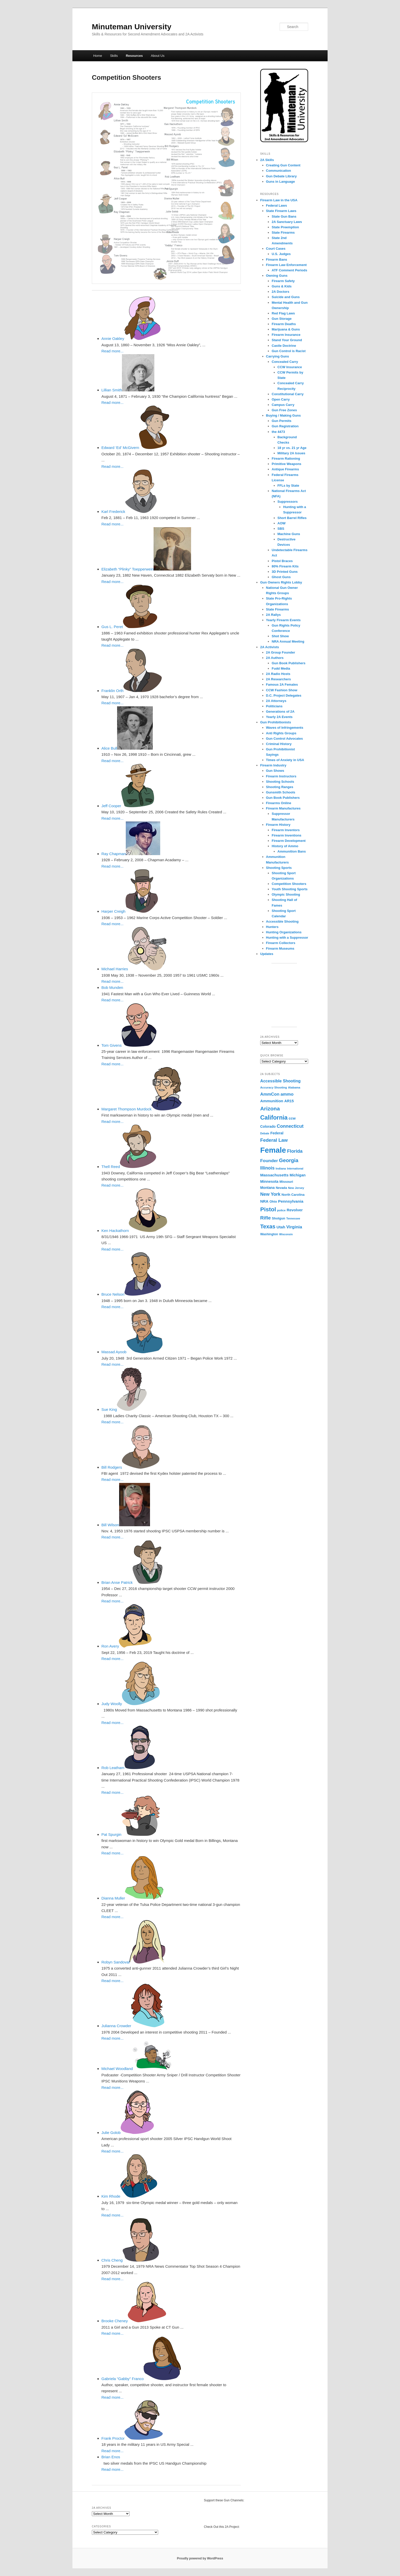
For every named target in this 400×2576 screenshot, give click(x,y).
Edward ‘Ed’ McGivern (120, 447)
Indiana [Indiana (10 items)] (281, 1168)
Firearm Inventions (286, 835)
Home (97, 56)
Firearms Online (278, 803)
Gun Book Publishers (288, 663)
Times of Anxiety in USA (285, 760)
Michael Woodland (117, 2068)
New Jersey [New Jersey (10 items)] (296, 1187)
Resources (134, 56)
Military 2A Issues (291, 453)
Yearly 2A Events (279, 717)
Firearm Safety (283, 281)
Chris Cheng (112, 2260)
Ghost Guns (281, 577)
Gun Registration (285, 426)
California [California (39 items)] (274, 1117)
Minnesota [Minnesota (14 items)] (269, 1181)
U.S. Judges (281, 254)
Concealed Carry (285, 362)
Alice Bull (109, 748)
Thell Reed (111, 1166)
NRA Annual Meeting (288, 641)
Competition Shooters (289, 884)
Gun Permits (281, 421)
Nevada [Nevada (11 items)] (281, 1188)
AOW (282, 523)
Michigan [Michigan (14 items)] (298, 1175)
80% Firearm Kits (285, 566)
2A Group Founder (280, 652)
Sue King (109, 1409)
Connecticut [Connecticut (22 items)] (290, 1126)
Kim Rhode (111, 2196)
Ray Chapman (114, 854)
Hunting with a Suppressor (287, 937)
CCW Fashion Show (281, 690)
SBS (281, 528)
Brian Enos (111, 2457)
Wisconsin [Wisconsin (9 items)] (286, 1234)
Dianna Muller (113, 1898)
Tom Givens (112, 1045)
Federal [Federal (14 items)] (276, 1133)
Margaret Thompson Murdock (127, 1109)
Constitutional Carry (288, 394)
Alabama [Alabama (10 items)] (294, 1087)
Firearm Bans (276, 259)
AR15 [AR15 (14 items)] (289, 1101)
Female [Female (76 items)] (273, 1150)
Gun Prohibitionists (275, 722)
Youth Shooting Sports (290, 889)
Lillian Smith (112, 390)
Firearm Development (289, 841)
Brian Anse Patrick (117, 1582)
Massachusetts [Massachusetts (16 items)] (274, 1175)
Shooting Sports (279, 868)
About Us (157, 56)
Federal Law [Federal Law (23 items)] (274, 1140)
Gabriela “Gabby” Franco (123, 2378)
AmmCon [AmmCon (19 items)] (269, 1094)
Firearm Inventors (286, 830)
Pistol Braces (282, 561)
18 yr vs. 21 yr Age (292, 448)
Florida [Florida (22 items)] (295, 1151)
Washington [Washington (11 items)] (269, 1234)
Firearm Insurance (286, 335)
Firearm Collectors (280, 943)
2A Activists (269, 647)
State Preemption (285, 227)
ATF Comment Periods (289, 270)
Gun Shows (275, 771)
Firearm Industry (273, 765)
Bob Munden (112, 987)
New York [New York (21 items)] (270, 1194)
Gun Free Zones (284, 410)
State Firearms (283, 232)
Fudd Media (281, 668)
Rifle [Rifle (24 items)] (265, 1217)
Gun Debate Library (281, 176)
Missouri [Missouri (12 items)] (286, 1182)
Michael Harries (115, 969)
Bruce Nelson (113, 1294)
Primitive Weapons (286, 464)
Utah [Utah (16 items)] (281, 1227)
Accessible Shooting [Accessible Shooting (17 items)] (280, 1081)
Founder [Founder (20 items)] (269, 1160)
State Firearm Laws (281, 211)
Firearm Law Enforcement (286, 265)
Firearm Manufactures (283, 808)
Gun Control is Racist (289, 351)
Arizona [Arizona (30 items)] (270, 1108)
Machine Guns (289, 534)
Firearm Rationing (286, 458)
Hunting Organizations (284, 932)
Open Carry (281, 399)
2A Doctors (280, 292)
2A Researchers (278, 679)
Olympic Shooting (286, 894)
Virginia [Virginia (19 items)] (294, 1227)
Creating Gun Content (283, 165)
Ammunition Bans (292, 851)
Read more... (113, 351)
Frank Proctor (113, 2438)
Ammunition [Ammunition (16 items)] (271, 1101)
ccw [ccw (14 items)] (292, 1118)
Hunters (272, 927)
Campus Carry (283, 405)
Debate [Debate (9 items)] (264, 1133)
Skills (114, 56)
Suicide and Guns (286, 297)
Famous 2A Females (282, 684)
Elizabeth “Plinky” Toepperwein (128, 569)
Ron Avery (110, 1646)
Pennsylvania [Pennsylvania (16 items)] (290, 1201)
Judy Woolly (112, 1704)
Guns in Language (280, 181)
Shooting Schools (280, 782)
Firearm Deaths (284, 324)
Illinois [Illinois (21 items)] (267, 1168)
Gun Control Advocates (284, 738)
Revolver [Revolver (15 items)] (295, 1210)
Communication (278, 170)
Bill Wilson (110, 1525)
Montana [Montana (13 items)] (267, 1188)
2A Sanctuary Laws (287, 222)
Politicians (274, 706)
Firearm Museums (280, 948)
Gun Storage (282, 319)
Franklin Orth (113, 690)
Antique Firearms (285, 469)
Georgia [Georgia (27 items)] (288, 1160)
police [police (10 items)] (281, 1210)
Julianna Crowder (116, 2026)
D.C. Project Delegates (284, 695)
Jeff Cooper (111, 806)
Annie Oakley (113, 338)
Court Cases (276, 248)
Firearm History (278, 825)
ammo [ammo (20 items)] (286, 1094)
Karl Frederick (113, 511)
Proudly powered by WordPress (200, 2558)
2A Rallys (273, 615)
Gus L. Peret (112, 627)
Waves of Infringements (284, 727)
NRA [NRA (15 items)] (264, 1201)
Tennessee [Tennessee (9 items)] (293, 1218)
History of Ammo (285, 846)
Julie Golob (111, 2132)
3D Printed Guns (285, 572)
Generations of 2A (280, 711)
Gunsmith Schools (280, 792)
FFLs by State (288, 485)
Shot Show (280, 636)
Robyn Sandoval (116, 1962)
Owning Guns (277, 275)
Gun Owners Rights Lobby (281, 582)
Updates (266, 954)
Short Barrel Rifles (292, 518)
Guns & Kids (282, 286)
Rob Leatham (113, 1767)
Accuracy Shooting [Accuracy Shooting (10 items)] (273, 1087)
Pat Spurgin (111, 1834)
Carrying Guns (277, 356)
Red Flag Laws (283, 313)
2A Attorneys (276, 701)
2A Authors (275, 658)
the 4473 (278, 432)
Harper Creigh (114, 911)
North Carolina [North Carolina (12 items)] (293, 1195)
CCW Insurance (290, 367)
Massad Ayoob (114, 1352)
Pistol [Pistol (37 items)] (268, 1209)
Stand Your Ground (287, 340)
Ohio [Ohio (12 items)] (273, 1201)
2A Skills (267, 160)
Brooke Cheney (115, 2321)
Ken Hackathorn (115, 1230)
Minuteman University (131, 26)
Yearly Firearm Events (283, 620)
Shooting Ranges (279, 787)
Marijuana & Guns (286, 329)
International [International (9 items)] (295, 1168)
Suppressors (288, 501)
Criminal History (279, 744)
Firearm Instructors (281, 776)
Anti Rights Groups (281, 733)
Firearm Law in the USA (278, 200)
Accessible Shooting (282, 921)
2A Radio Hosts (278, 674)
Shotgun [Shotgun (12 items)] (278, 1218)
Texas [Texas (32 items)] (268, 1226)
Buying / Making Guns (283, 415)
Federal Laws (276, 205)
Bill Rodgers (112, 1467)
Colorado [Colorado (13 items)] (268, 1126)
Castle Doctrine (284, 346)
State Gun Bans (284, 216)
